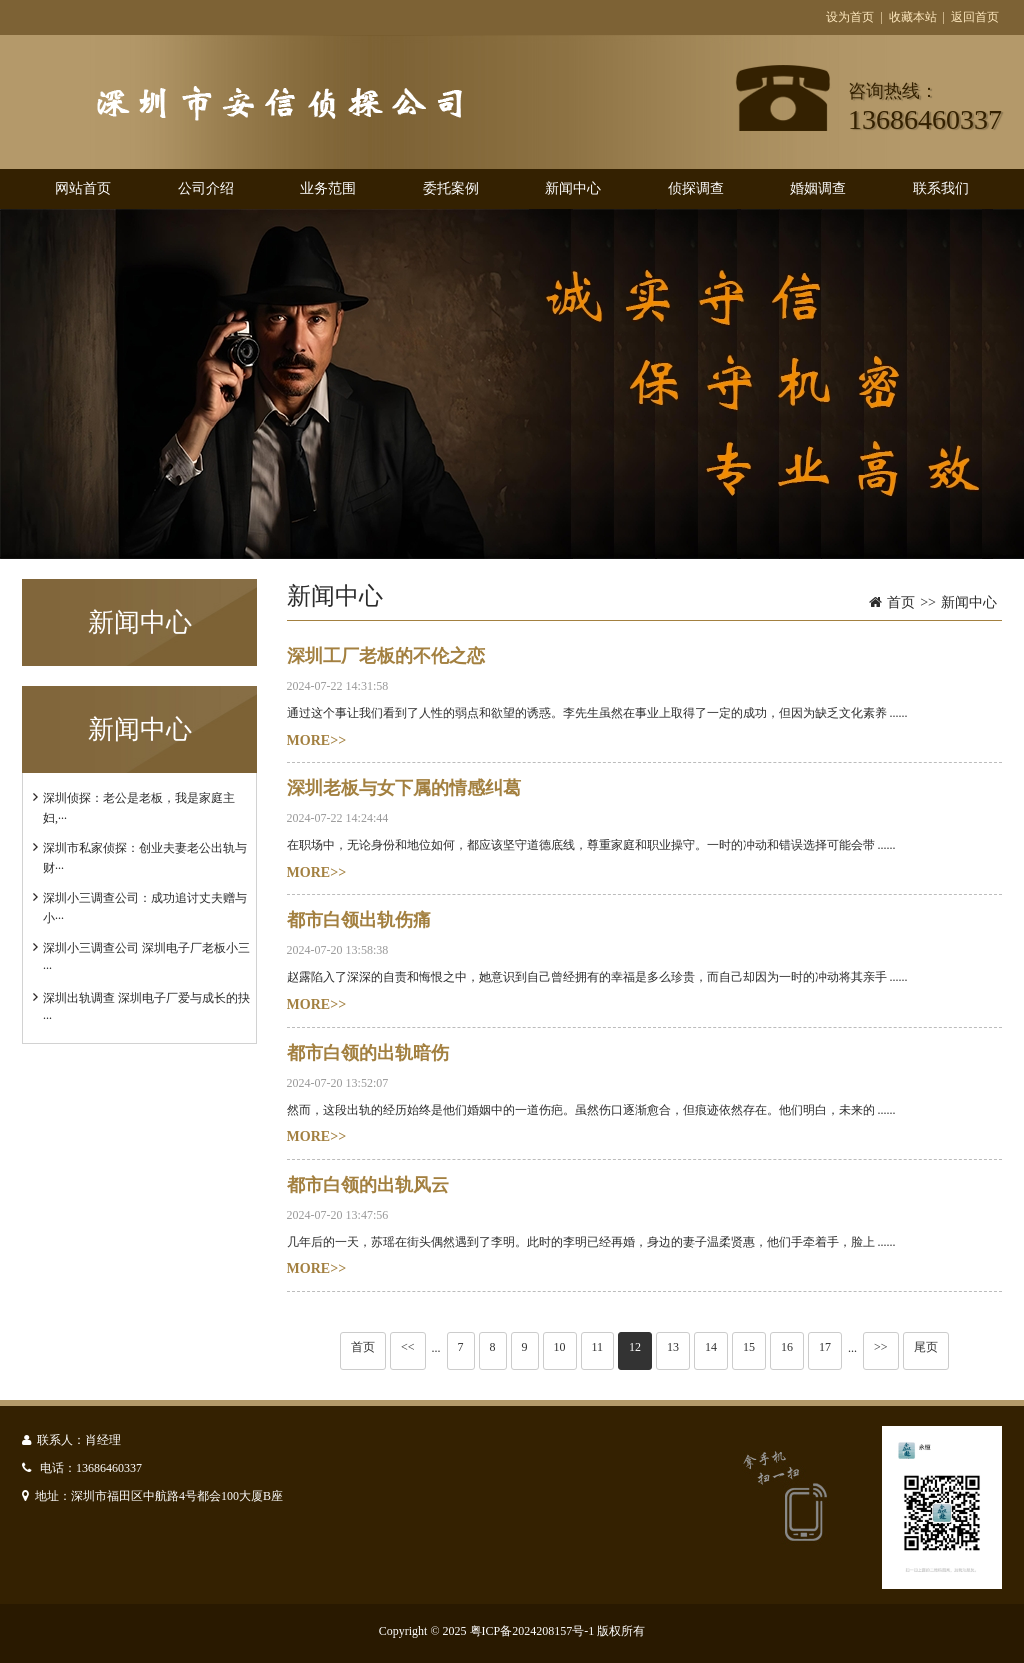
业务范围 (328, 188)
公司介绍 (206, 188)
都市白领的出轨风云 (368, 1185)
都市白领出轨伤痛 (359, 920)
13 (673, 1347)
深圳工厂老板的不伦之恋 (386, 656)
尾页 (926, 1347)
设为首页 (850, 17)
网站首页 (83, 188)
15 (749, 1347)
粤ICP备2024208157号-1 (532, 1631)
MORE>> (317, 740)
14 (711, 1347)
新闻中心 (573, 188)
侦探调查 (696, 188)
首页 (901, 602)
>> (881, 1347)
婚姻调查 (818, 188)
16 (787, 1347)
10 (560, 1347)
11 (598, 1347)
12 (635, 1347)
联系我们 (941, 188)
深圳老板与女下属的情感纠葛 (404, 788)
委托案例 (451, 188)
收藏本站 (913, 17)
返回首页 (975, 17)
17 (825, 1347)
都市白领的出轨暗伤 (368, 1053)
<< (408, 1347)
